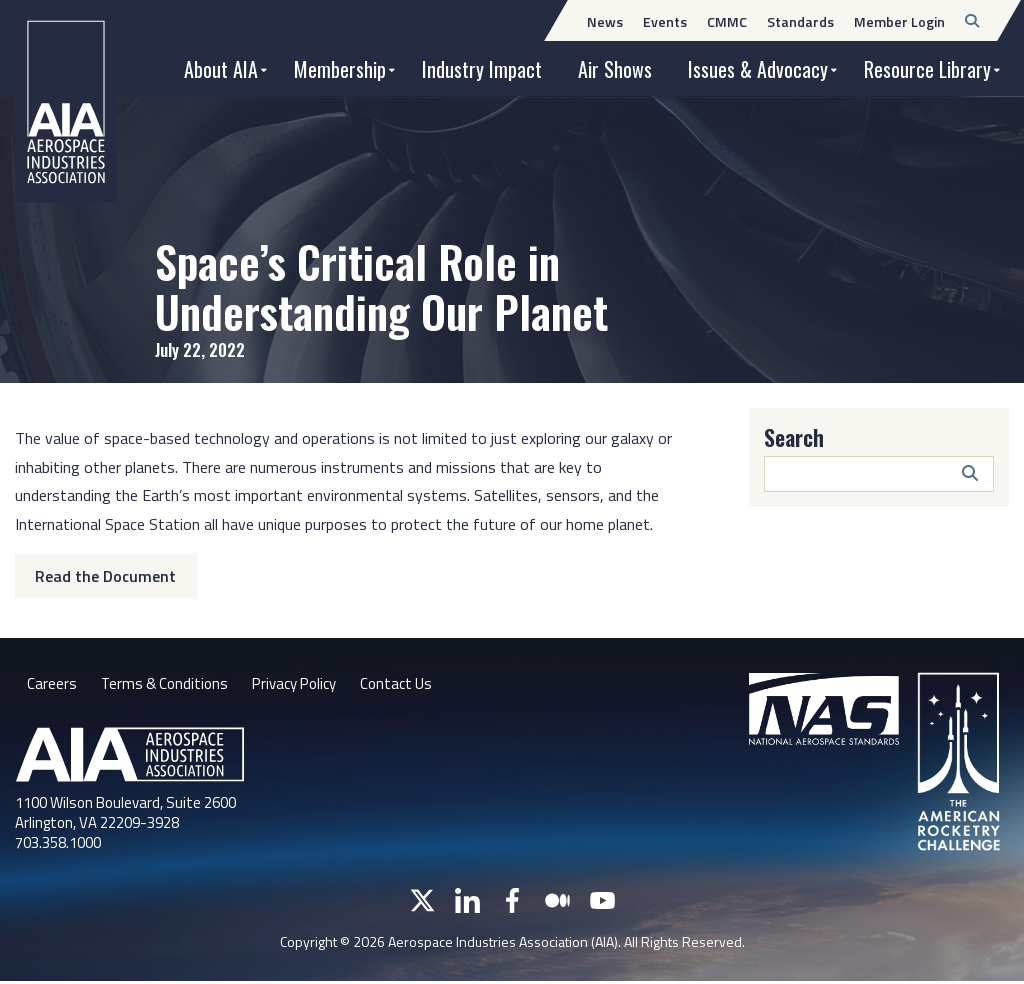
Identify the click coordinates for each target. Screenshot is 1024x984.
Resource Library (927, 69)
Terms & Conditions (167, 686)
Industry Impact (482, 69)
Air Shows (615, 69)
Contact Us (413, 686)
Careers (52, 686)
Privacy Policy (304, 686)
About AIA (221, 69)
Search (794, 437)
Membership (340, 69)
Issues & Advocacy (758, 69)
